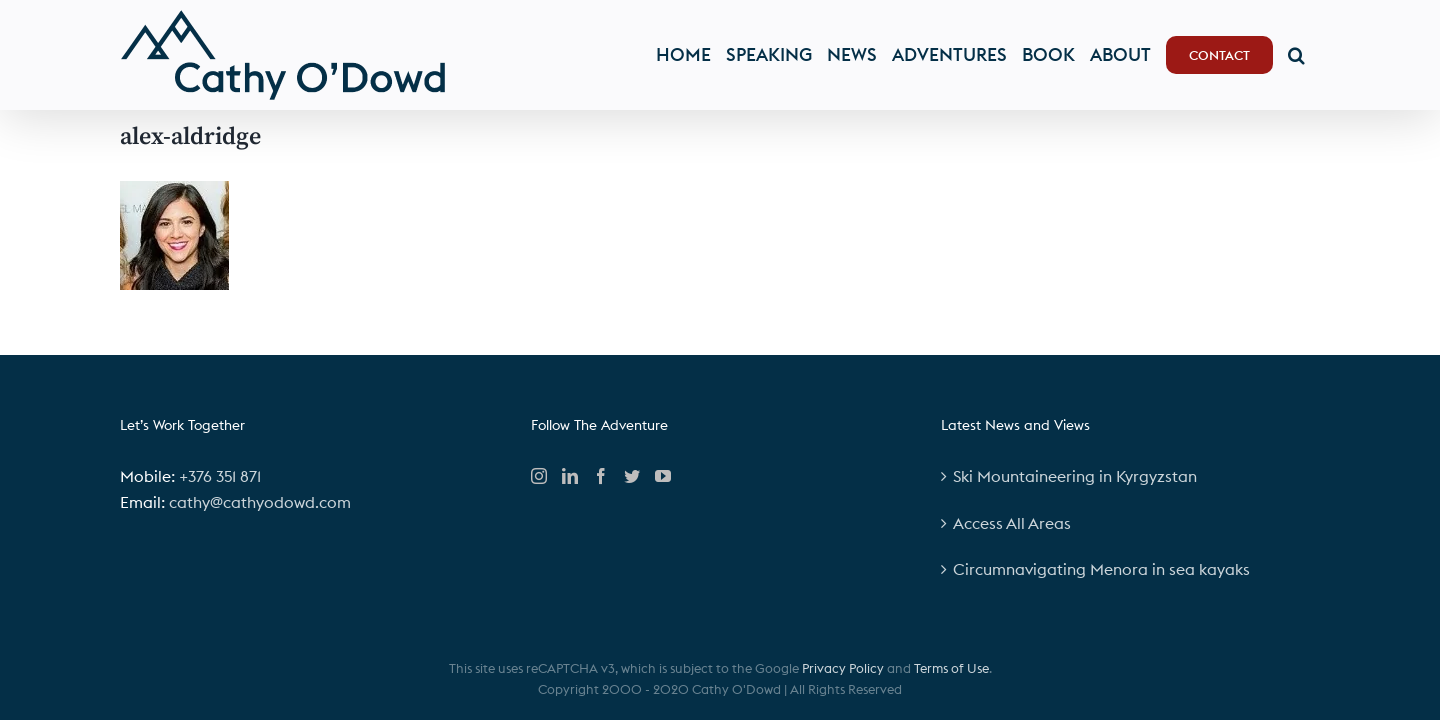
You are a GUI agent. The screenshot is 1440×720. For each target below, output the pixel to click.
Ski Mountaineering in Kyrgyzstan (1075, 476)
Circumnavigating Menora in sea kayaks (1101, 569)
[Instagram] (539, 476)
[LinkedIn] (570, 476)
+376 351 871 (220, 476)
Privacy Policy (843, 668)
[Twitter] (632, 476)
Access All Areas (1012, 523)
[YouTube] (663, 476)
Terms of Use (951, 668)
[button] (1311, 55)
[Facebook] (601, 476)
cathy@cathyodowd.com (260, 502)
